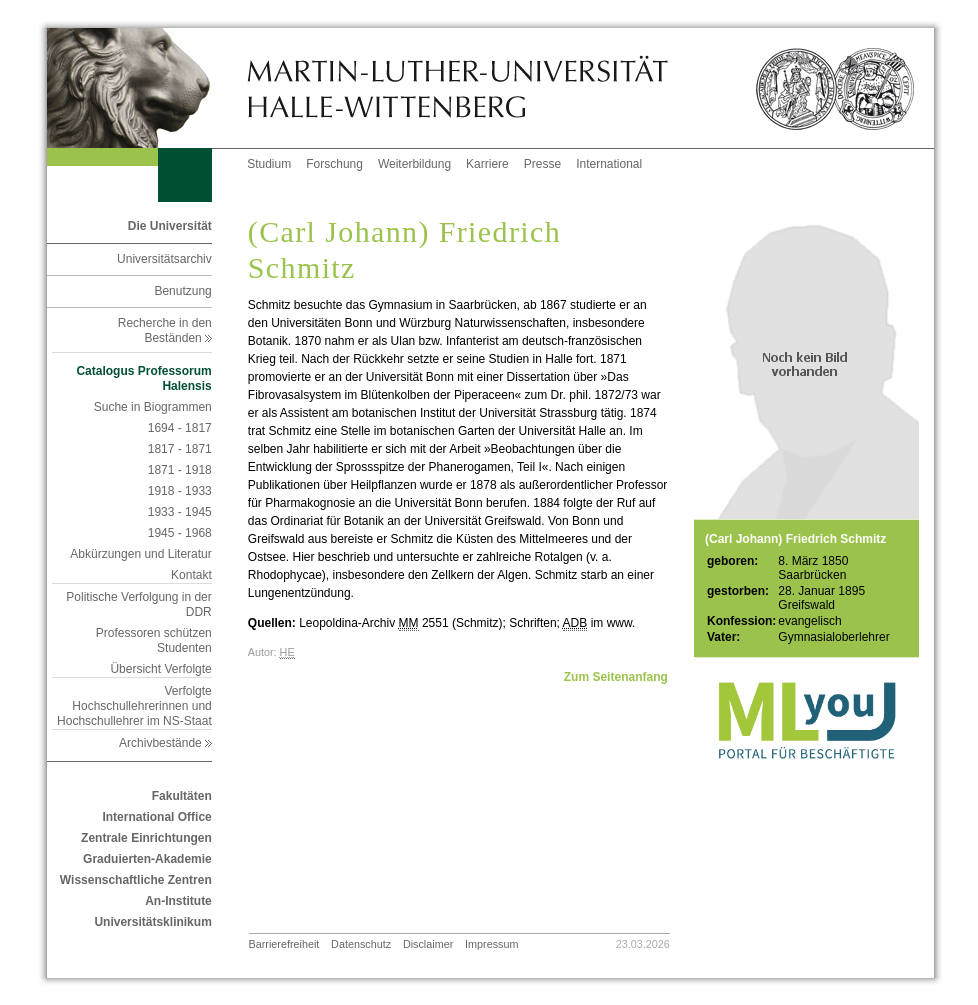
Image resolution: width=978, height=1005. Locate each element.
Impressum (491, 944)
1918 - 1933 (180, 491)
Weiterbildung (414, 164)
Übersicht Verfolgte (160, 669)
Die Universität (170, 226)
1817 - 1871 (180, 449)
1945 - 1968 (180, 533)
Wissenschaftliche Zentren (136, 880)
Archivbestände (165, 743)
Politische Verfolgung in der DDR (138, 604)
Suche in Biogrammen (153, 407)
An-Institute (178, 901)
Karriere (487, 164)
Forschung (334, 164)
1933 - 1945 (180, 512)
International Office (156, 817)
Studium (269, 164)
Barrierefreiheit (284, 944)
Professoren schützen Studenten (154, 640)
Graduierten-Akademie (147, 859)
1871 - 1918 (180, 470)
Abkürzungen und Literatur (140, 554)
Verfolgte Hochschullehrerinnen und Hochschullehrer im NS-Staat (134, 706)
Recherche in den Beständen (165, 330)
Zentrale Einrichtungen (146, 838)
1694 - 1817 (180, 428)
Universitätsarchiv (164, 259)
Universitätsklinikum (152, 922)
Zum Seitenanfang (616, 677)
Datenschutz (361, 944)
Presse (542, 164)
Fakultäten (182, 796)
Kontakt (191, 575)
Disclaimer (428, 944)
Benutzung (182, 291)
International (609, 164)
